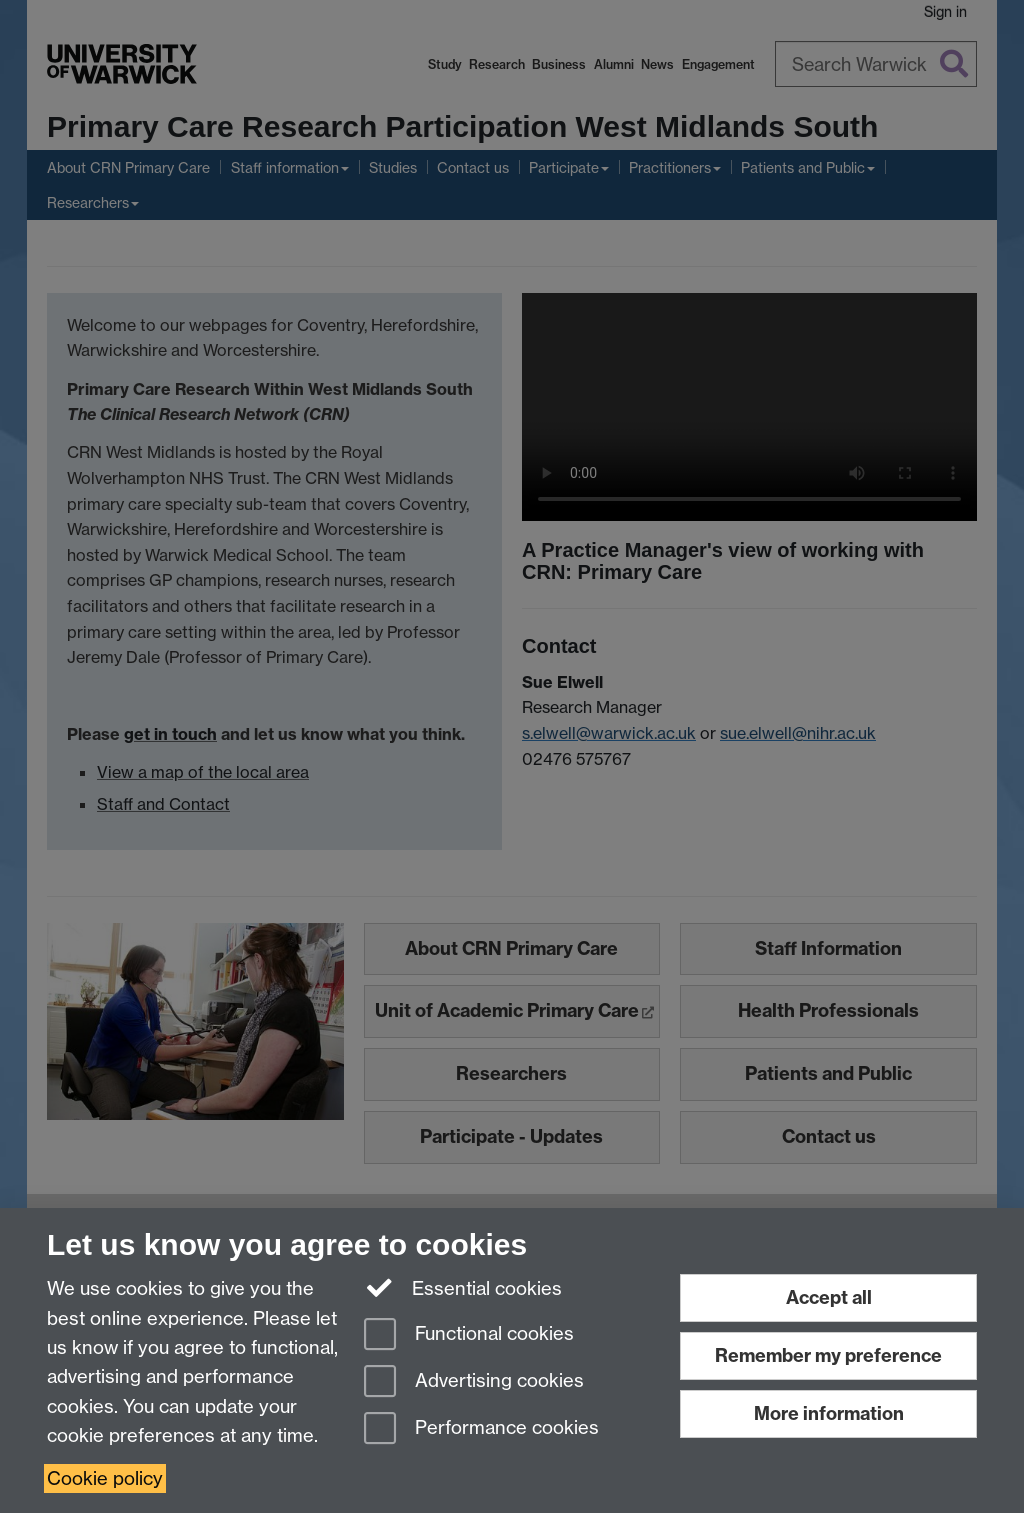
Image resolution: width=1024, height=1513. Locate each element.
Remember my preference (828, 1355)
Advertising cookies (474, 1382)
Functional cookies (469, 1335)
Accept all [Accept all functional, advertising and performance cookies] (829, 1297)
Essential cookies (463, 1287)
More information (829, 1413)
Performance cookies (481, 1429)
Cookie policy (105, 1478)
